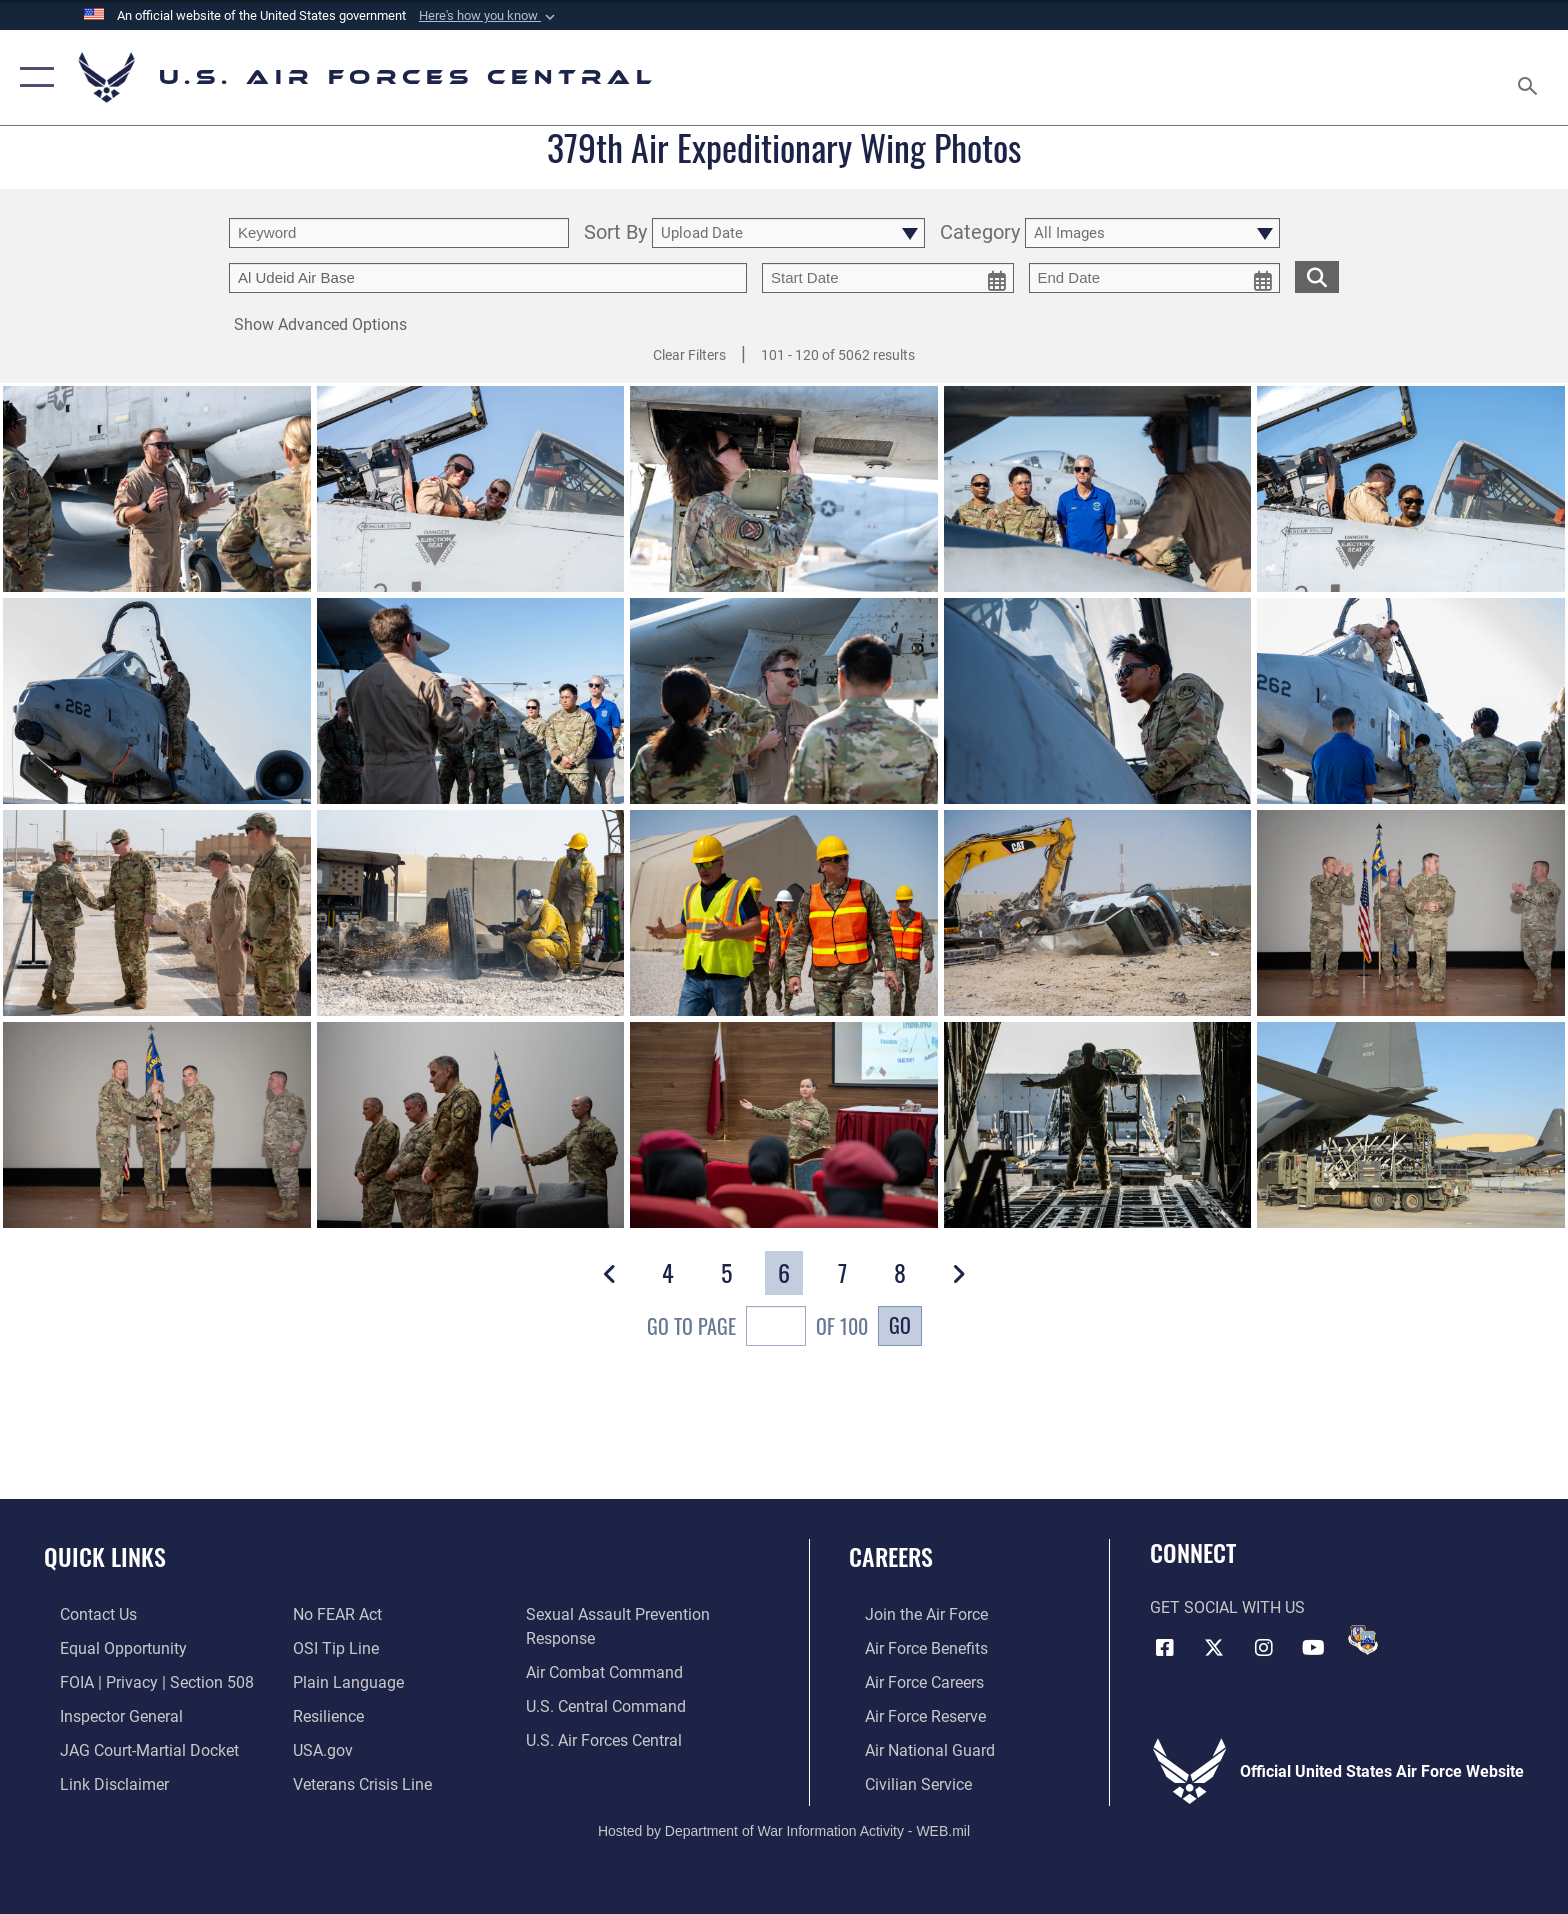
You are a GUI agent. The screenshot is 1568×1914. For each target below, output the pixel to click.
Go (900, 1325)
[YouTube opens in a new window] (1314, 1646)
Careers (891, 1556)
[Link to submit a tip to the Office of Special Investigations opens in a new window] (331, 1648)
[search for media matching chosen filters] (1317, 276)
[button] (489, 16)
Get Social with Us (1227, 1607)
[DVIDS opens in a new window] (1363, 1640)
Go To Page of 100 (757, 1328)
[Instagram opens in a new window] (1264, 1646)
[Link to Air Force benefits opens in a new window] (910, 1648)
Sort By (615, 233)
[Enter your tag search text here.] (488, 278)
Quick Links (105, 1556)
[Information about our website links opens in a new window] (98, 1781)
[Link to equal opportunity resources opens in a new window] (107, 1648)
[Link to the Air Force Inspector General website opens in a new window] (105, 1715)
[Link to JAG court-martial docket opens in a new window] (133, 1748)
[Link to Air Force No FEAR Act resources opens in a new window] (332, 1614)
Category (980, 233)
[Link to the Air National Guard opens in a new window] (914, 1748)
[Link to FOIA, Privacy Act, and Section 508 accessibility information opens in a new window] (141, 1681)
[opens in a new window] (343, 1681)
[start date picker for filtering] (888, 278)
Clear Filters (689, 355)
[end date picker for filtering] (1155, 278)
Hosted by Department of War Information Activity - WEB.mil (784, 1829)
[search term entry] (399, 233)
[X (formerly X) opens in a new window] (1214, 1646)
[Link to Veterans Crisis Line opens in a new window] (357, 1781)
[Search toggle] (1530, 78)
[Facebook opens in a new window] (1165, 1646)
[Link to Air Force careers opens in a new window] (908, 1681)
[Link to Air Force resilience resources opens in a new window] (323, 1715)
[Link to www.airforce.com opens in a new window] (910, 1614)
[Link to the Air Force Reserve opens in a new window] (909, 1715)
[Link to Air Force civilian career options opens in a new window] (902, 1781)
